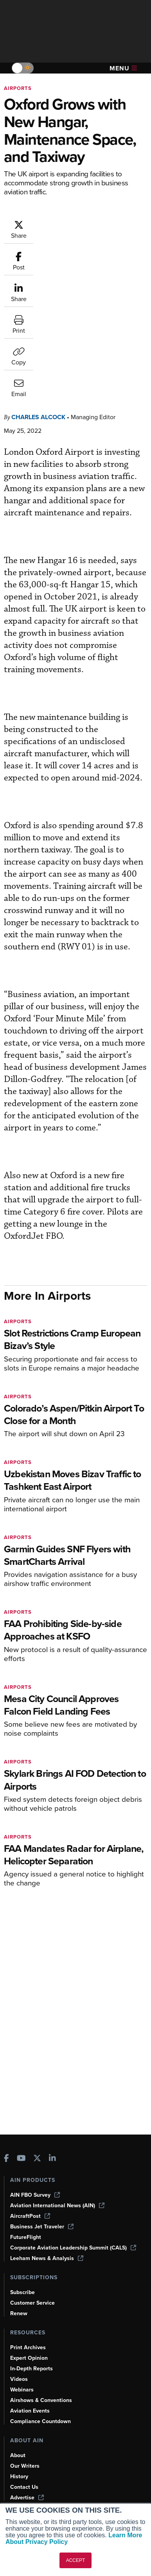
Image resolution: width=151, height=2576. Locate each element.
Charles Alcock (38, 297)
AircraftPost (30, 2216)
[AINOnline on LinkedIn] (52, 2159)
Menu (123, 68)
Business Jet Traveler (42, 2226)
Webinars (22, 2389)
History (19, 2476)
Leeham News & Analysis (46, 2258)
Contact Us (24, 2487)
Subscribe (22, 2292)
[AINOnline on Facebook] (6, 2159)
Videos (19, 2379)
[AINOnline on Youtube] (21, 2159)
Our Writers (25, 2466)
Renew (18, 2313)
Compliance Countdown (40, 2421)
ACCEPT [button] (75, 2560)
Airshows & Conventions (41, 2400)
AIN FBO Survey (35, 2195)
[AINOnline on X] (37, 2159)
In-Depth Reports (31, 2368)
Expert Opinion (29, 2358)
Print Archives (28, 2347)
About (17, 2455)
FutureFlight (25, 2237)
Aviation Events (30, 2410)
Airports (18, 88)
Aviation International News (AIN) (57, 2205)
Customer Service (32, 2303)
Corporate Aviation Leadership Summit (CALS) (73, 2247)
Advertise (27, 2497)
